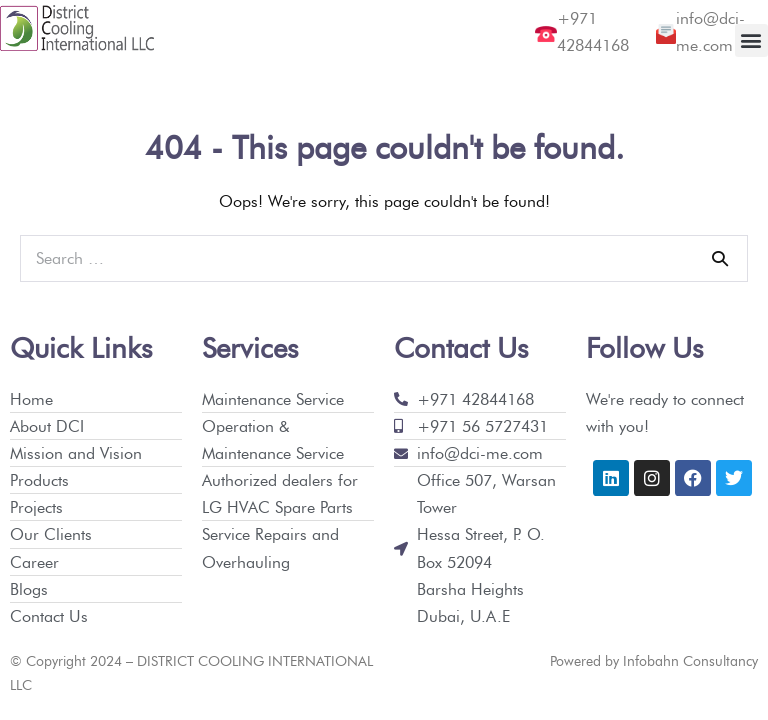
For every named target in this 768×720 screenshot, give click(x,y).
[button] (751, 40)
